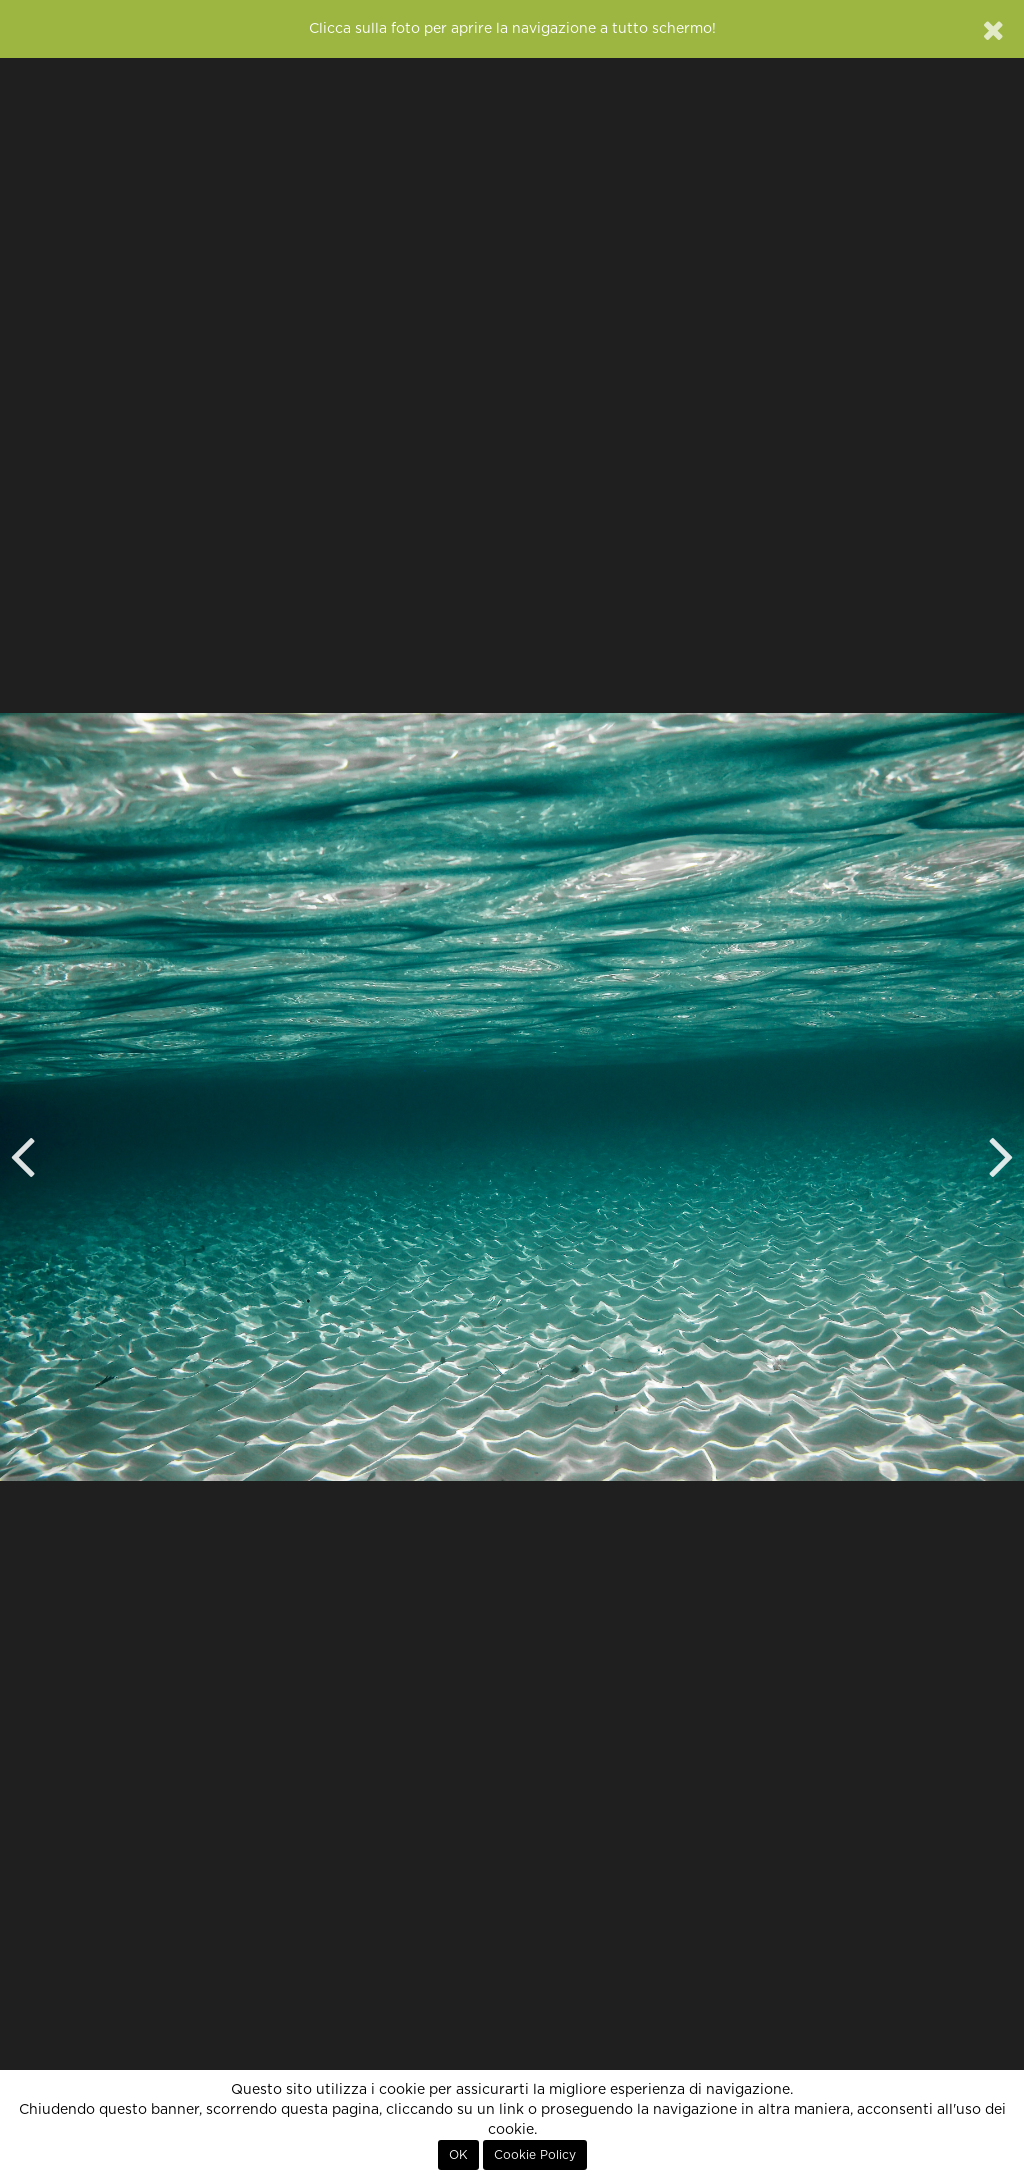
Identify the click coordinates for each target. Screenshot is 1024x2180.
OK (458, 2155)
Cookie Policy (535, 2155)
